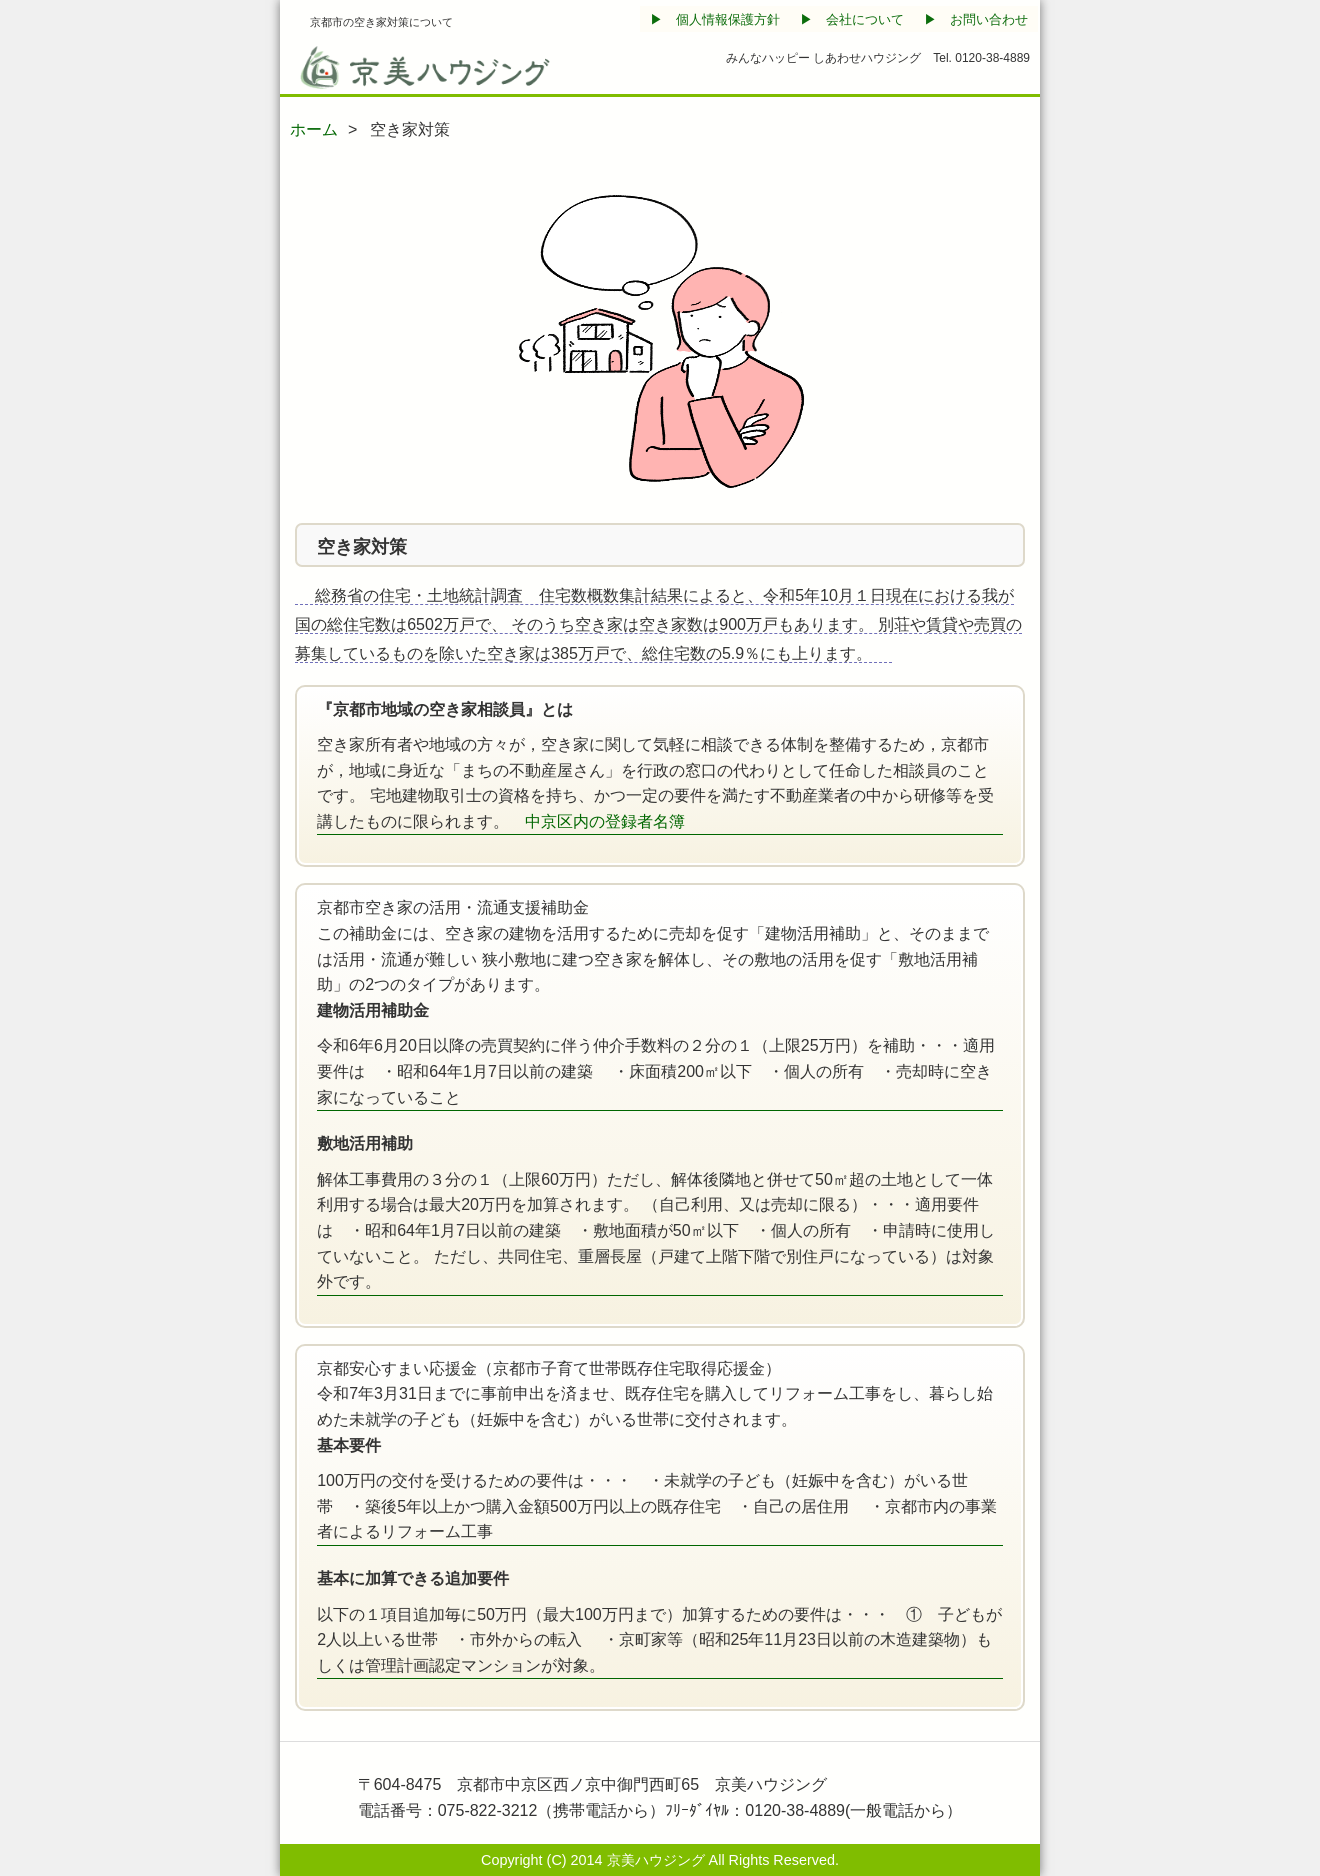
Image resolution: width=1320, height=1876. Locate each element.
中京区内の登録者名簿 (605, 821)
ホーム (314, 129)
